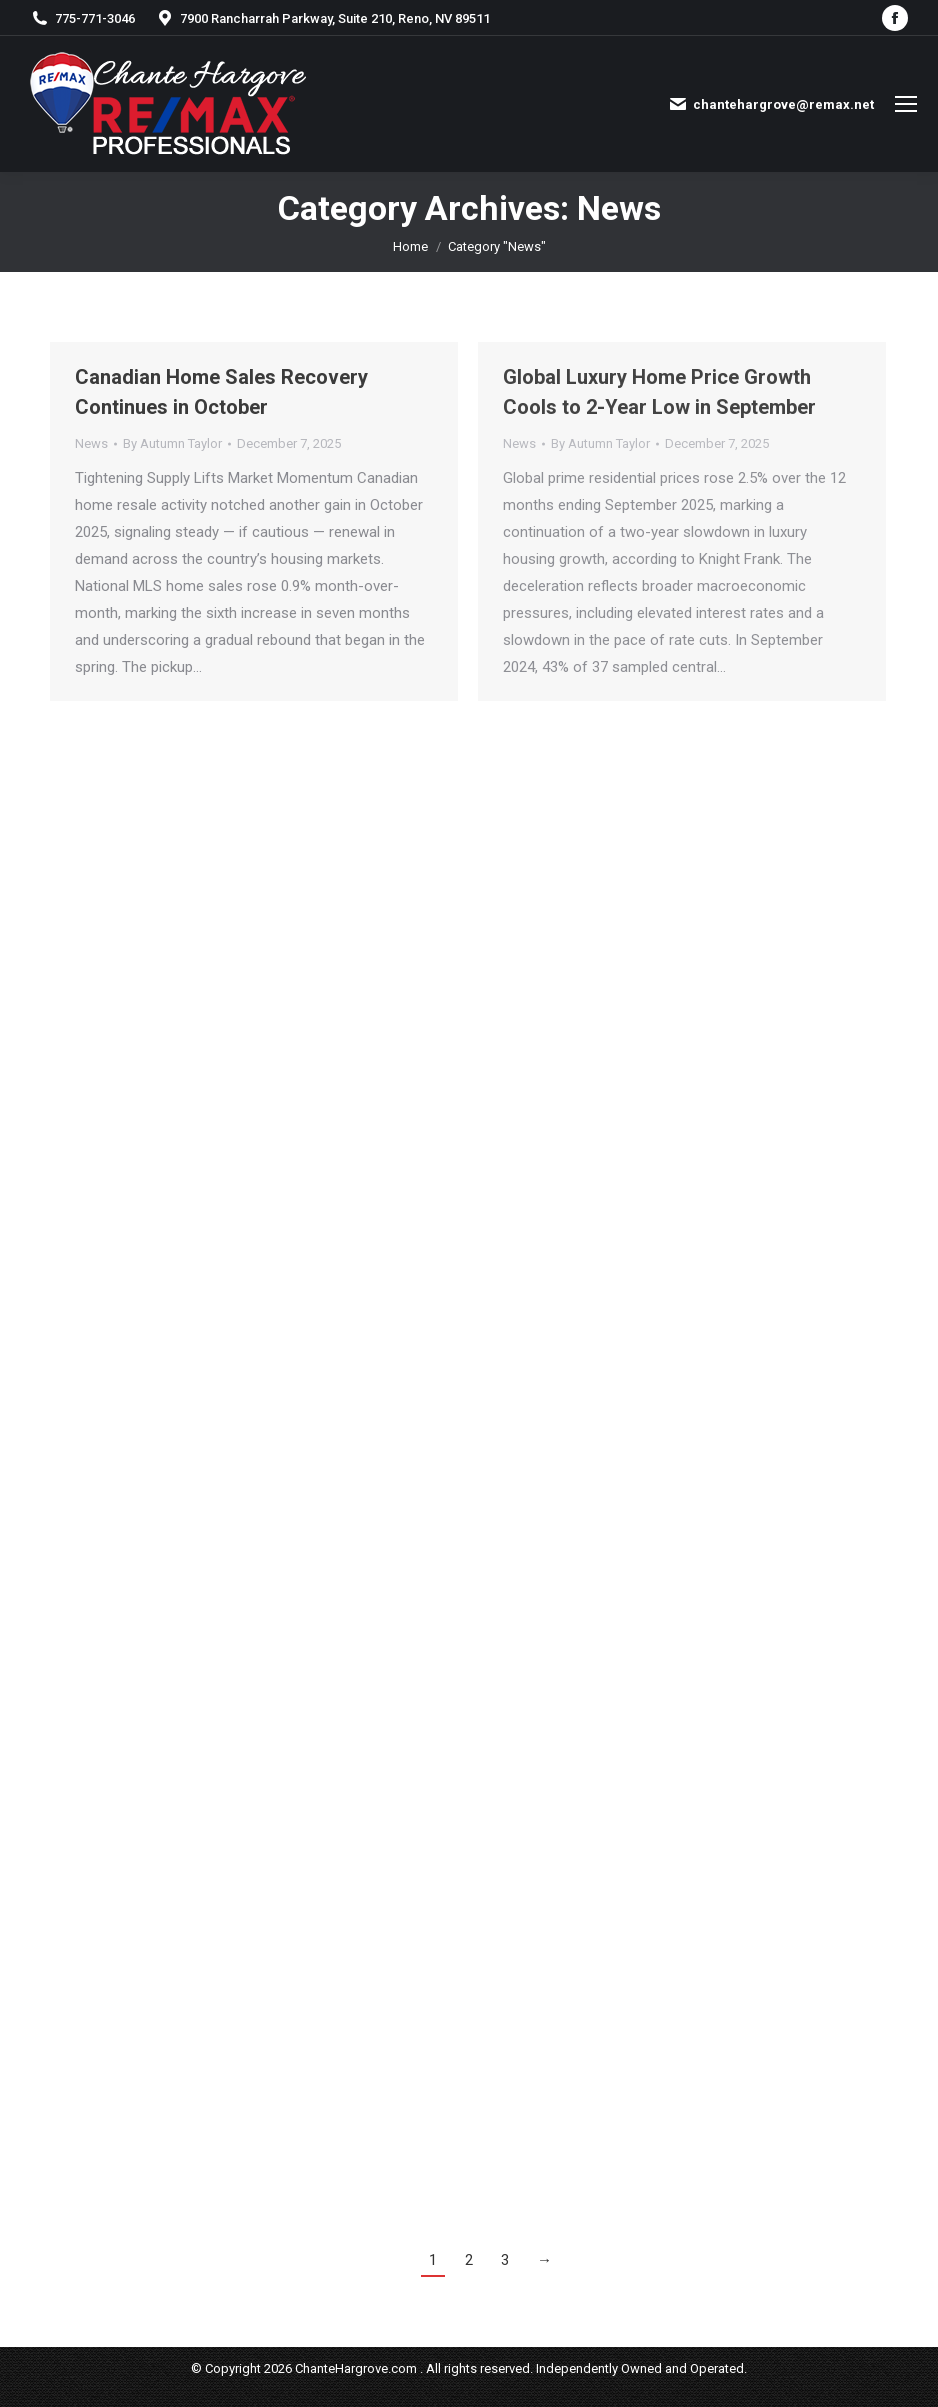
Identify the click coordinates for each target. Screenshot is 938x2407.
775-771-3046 (82, 18)
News (91, 443)
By (172, 443)
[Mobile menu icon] (906, 104)
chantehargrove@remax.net (771, 104)
